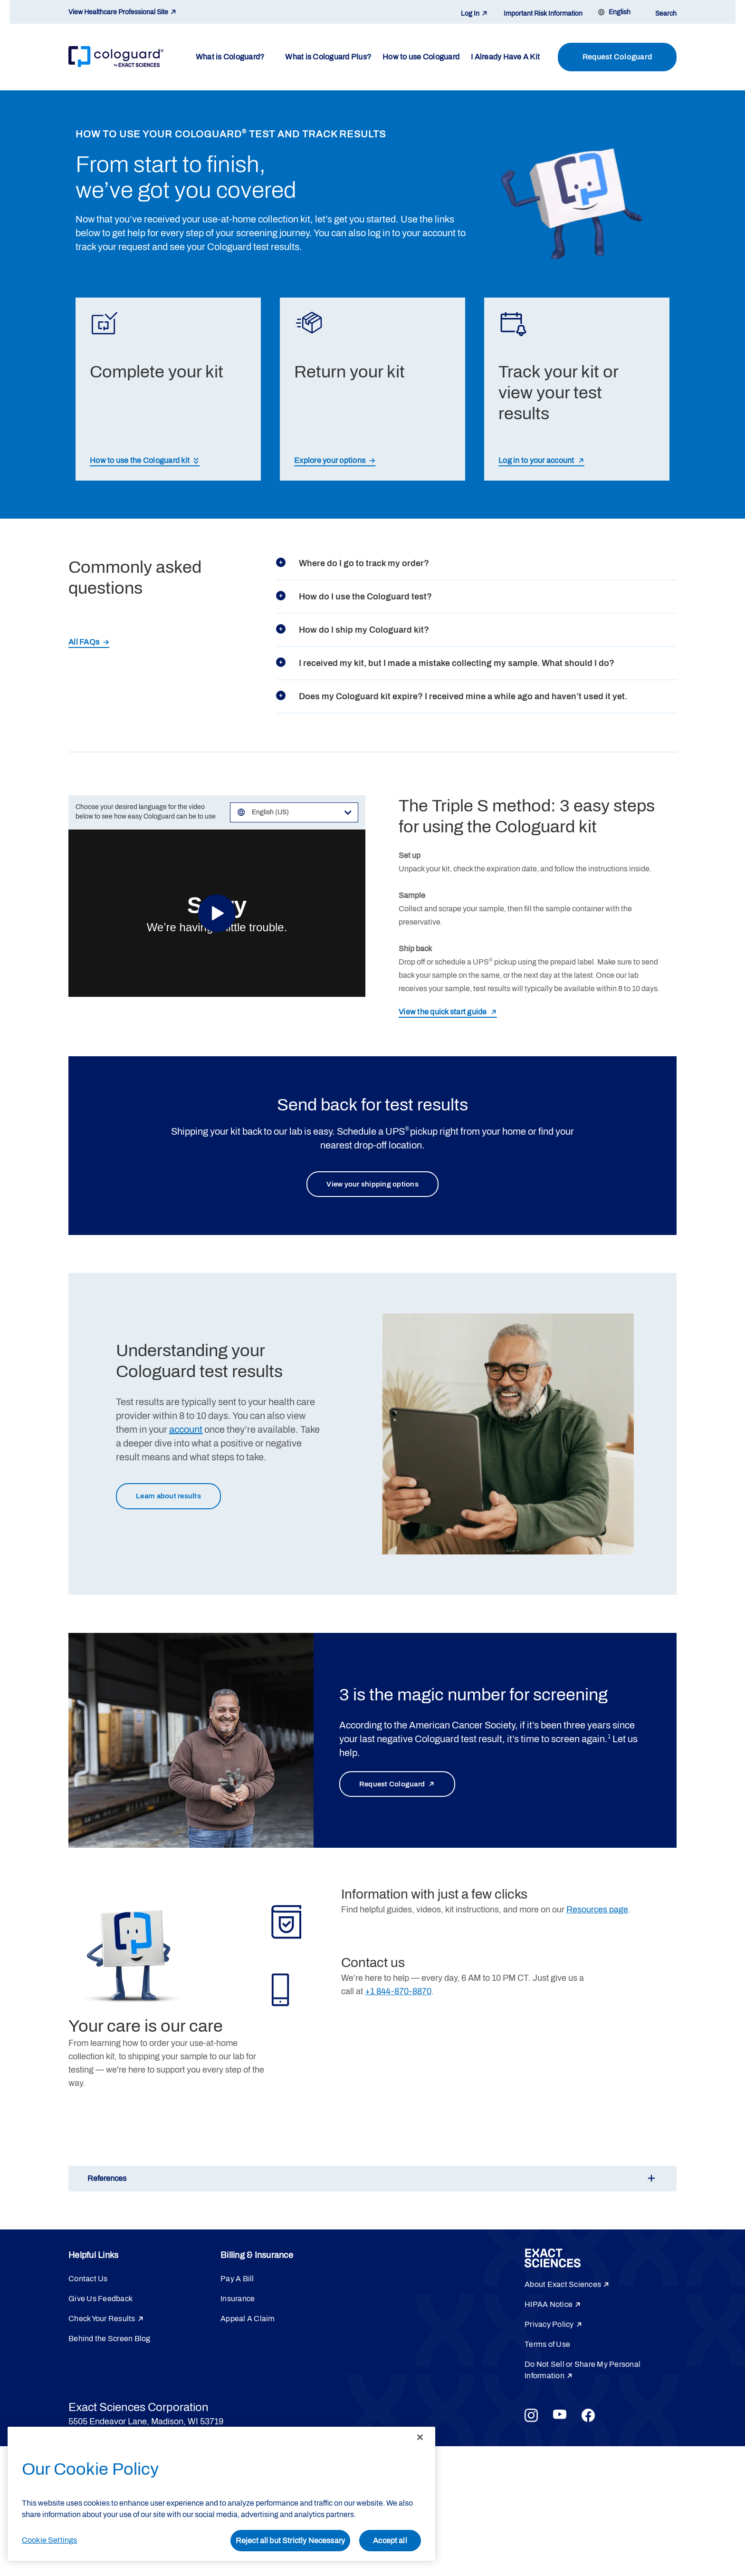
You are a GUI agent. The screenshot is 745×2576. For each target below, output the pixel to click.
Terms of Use (547, 2347)
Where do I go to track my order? (352, 563)
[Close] (420, 2437)
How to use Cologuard (420, 57)
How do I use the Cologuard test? (354, 596)
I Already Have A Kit (505, 57)
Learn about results (175, 1499)
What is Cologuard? (230, 57)
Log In (470, 13)
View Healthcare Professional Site (118, 12)
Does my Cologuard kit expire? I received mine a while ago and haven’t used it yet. (451, 696)
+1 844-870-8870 (398, 1994)
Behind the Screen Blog (109, 2341)
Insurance (237, 2301)
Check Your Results (101, 2321)
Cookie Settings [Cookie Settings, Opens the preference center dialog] (49, 2540)
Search (666, 13)
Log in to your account (536, 460)
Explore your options (329, 460)
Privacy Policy (549, 2327)
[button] (372, 2181)
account (185, 1431)
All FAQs (83, 642)
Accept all (390, 2541)
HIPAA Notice (549, 2307)
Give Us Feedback (100, 2301)
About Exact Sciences (563, 2287)
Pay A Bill (237, 2281)
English (619, 12)
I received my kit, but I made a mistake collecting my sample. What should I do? (445, 663)
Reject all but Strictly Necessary (290, 2541)
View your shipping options (373, 1185)
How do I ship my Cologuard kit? (352, 630)
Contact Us (88, 2281)
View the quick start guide (443, 1012)
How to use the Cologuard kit (140, 460)
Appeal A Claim (247, 2321)
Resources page (597, 1912)
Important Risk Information (543, 13)
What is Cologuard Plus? (328, 57)
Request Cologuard (617, 57)
